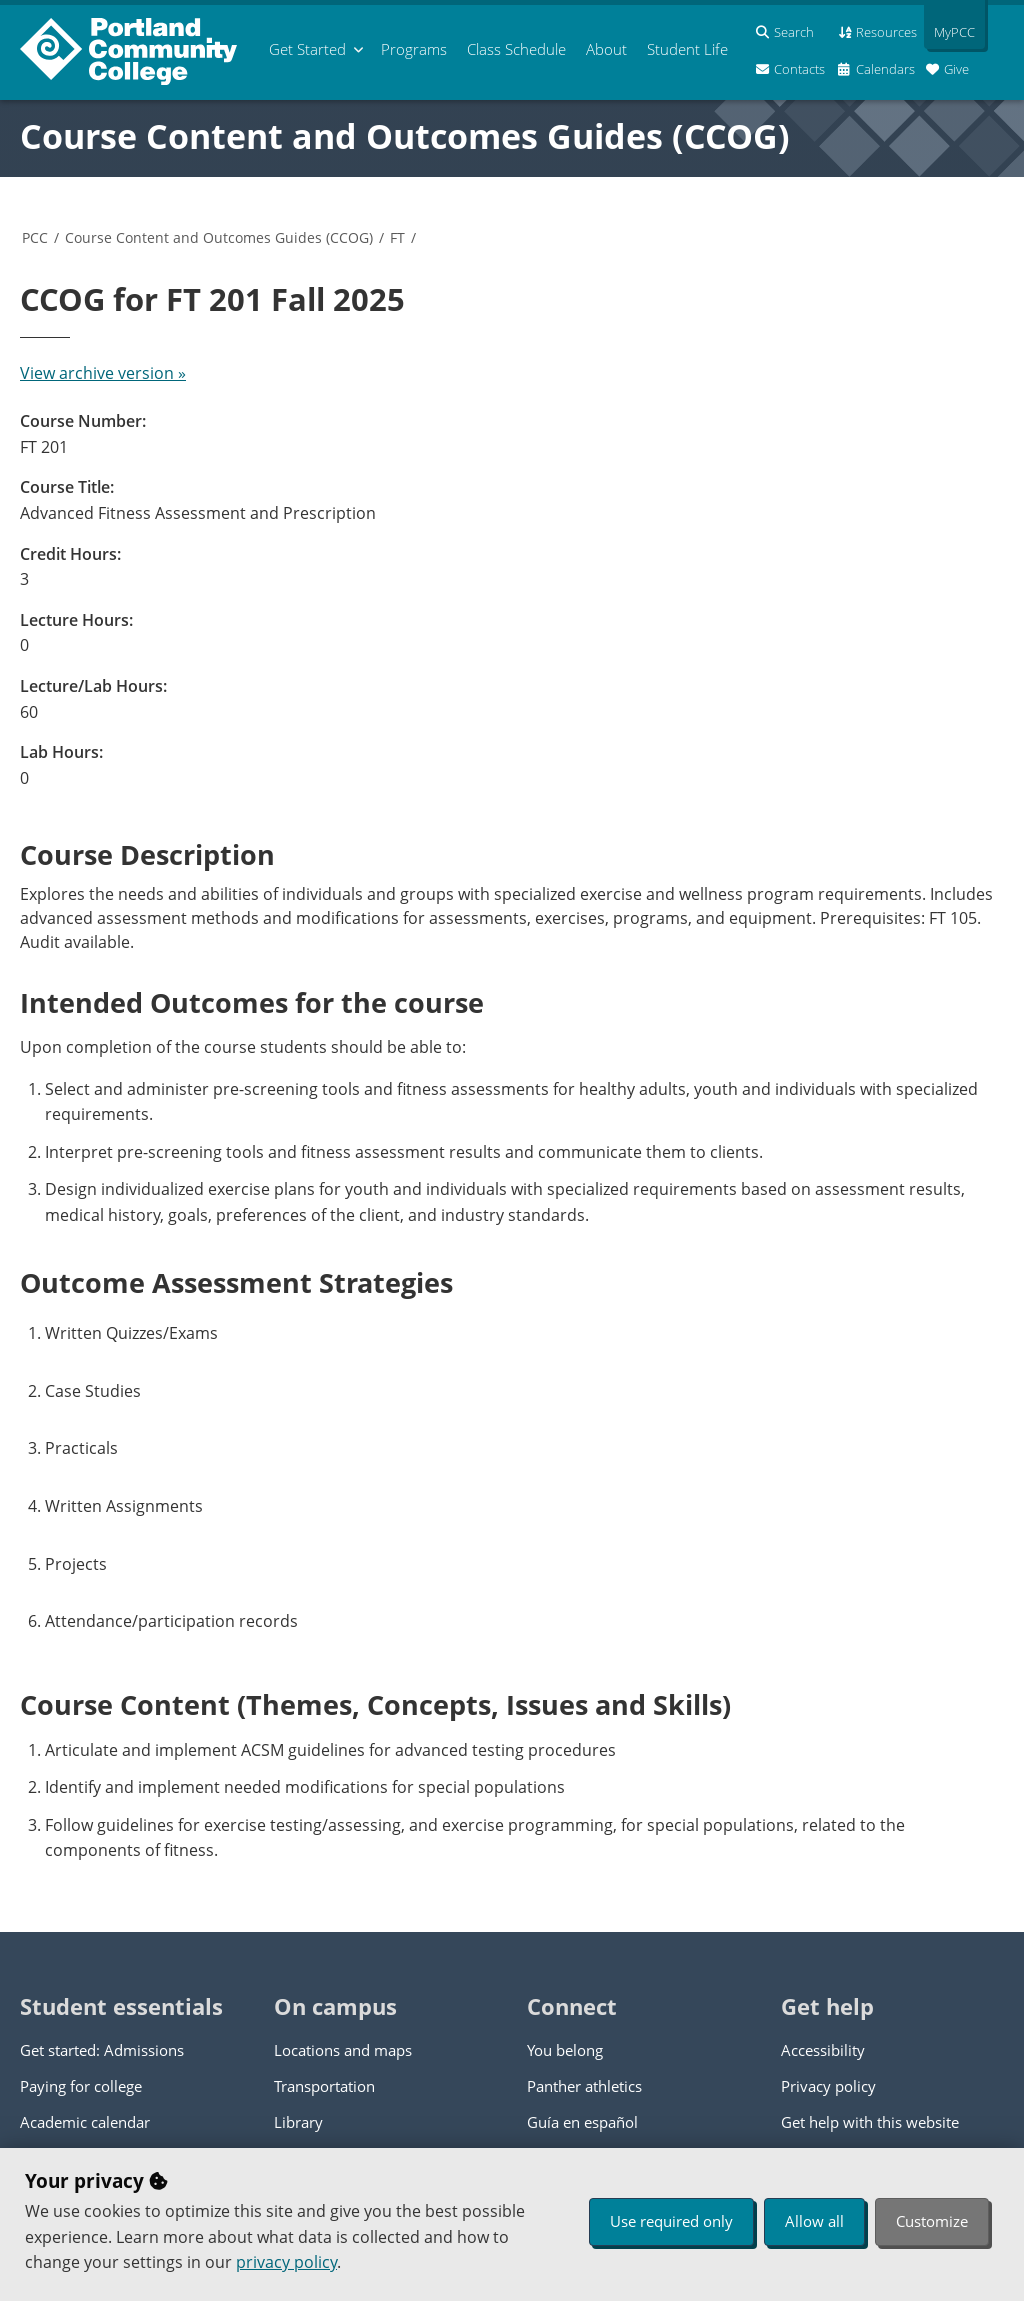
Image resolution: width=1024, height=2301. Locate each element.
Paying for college (81, 2086)
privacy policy (286, 2262)
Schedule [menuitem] (516, 49)
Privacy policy (828, 2086)
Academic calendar (85, 2122)
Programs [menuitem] (414, 49)
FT (397, 237)
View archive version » (103, 373)
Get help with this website (870, 2122)
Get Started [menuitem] (307, 49)
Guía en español (582, 2122)
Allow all (814, 2221)
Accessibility (823, 2050)
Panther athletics (584, 2086)
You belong (565, 2050)
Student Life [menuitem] (687, 49)
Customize (932, 2221)
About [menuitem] (606, 49)
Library (298, 2122)
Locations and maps (343, 2050)
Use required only (671, 2221)
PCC (35, 237)
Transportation (324, 2086)
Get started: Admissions (102, 2050)
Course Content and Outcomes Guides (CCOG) (405, 136)
